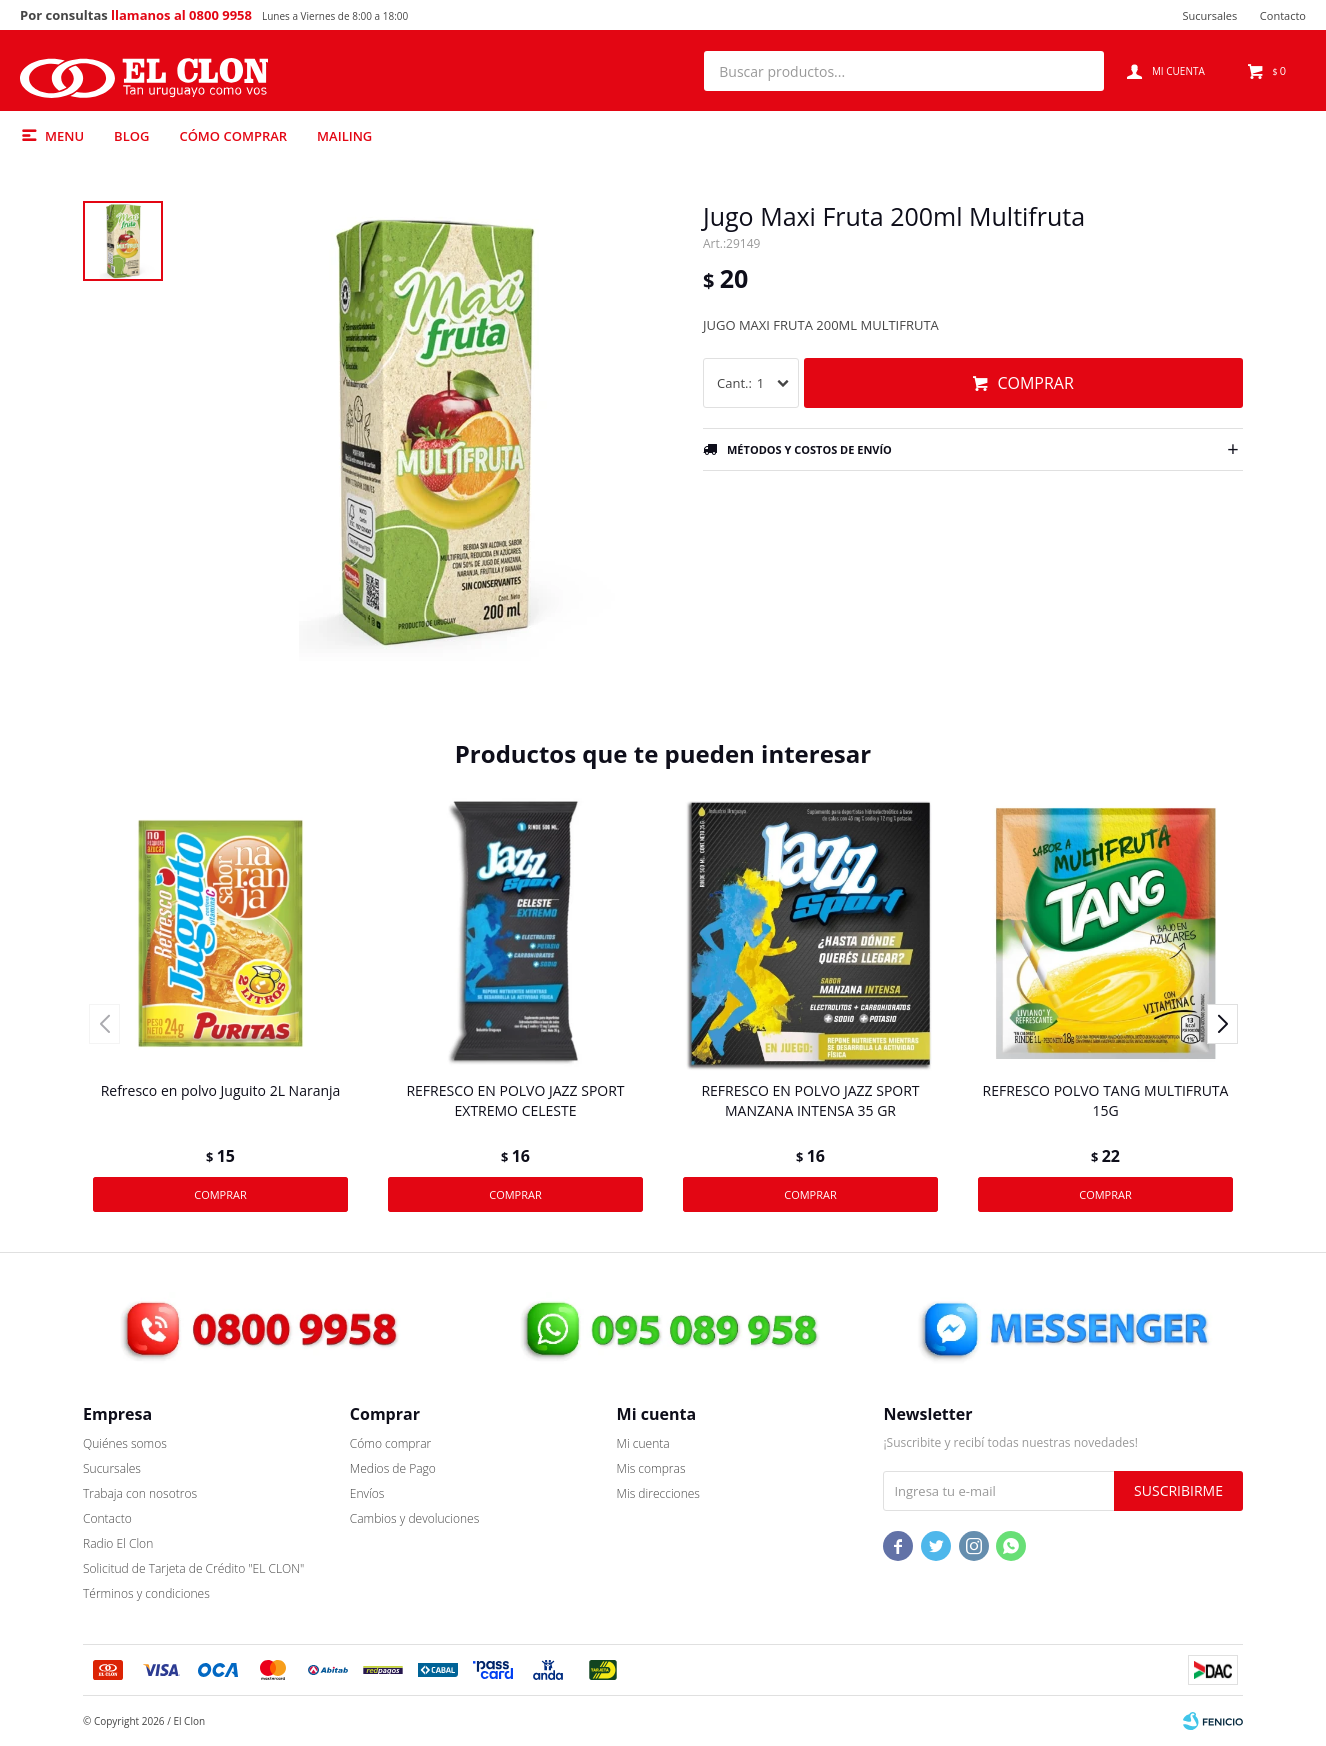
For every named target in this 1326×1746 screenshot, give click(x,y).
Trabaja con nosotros (140, 1493)
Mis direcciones (658, 1493)
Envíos (367, 1493)
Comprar (1035, 383)
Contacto (1283, 15)
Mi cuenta (643, 1443)
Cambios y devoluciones (414, 1518)
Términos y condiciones (146, 1593)
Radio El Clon (118, 1543)
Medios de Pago (393, 1468)
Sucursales (1209, 15)
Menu (64, 136)
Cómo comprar (233, 136)
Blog (131, 136)
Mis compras (651, 1468)
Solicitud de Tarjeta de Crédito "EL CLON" (193, 1568)
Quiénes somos (125, 1443)
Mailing (344, 136)
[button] (1079, 71)
